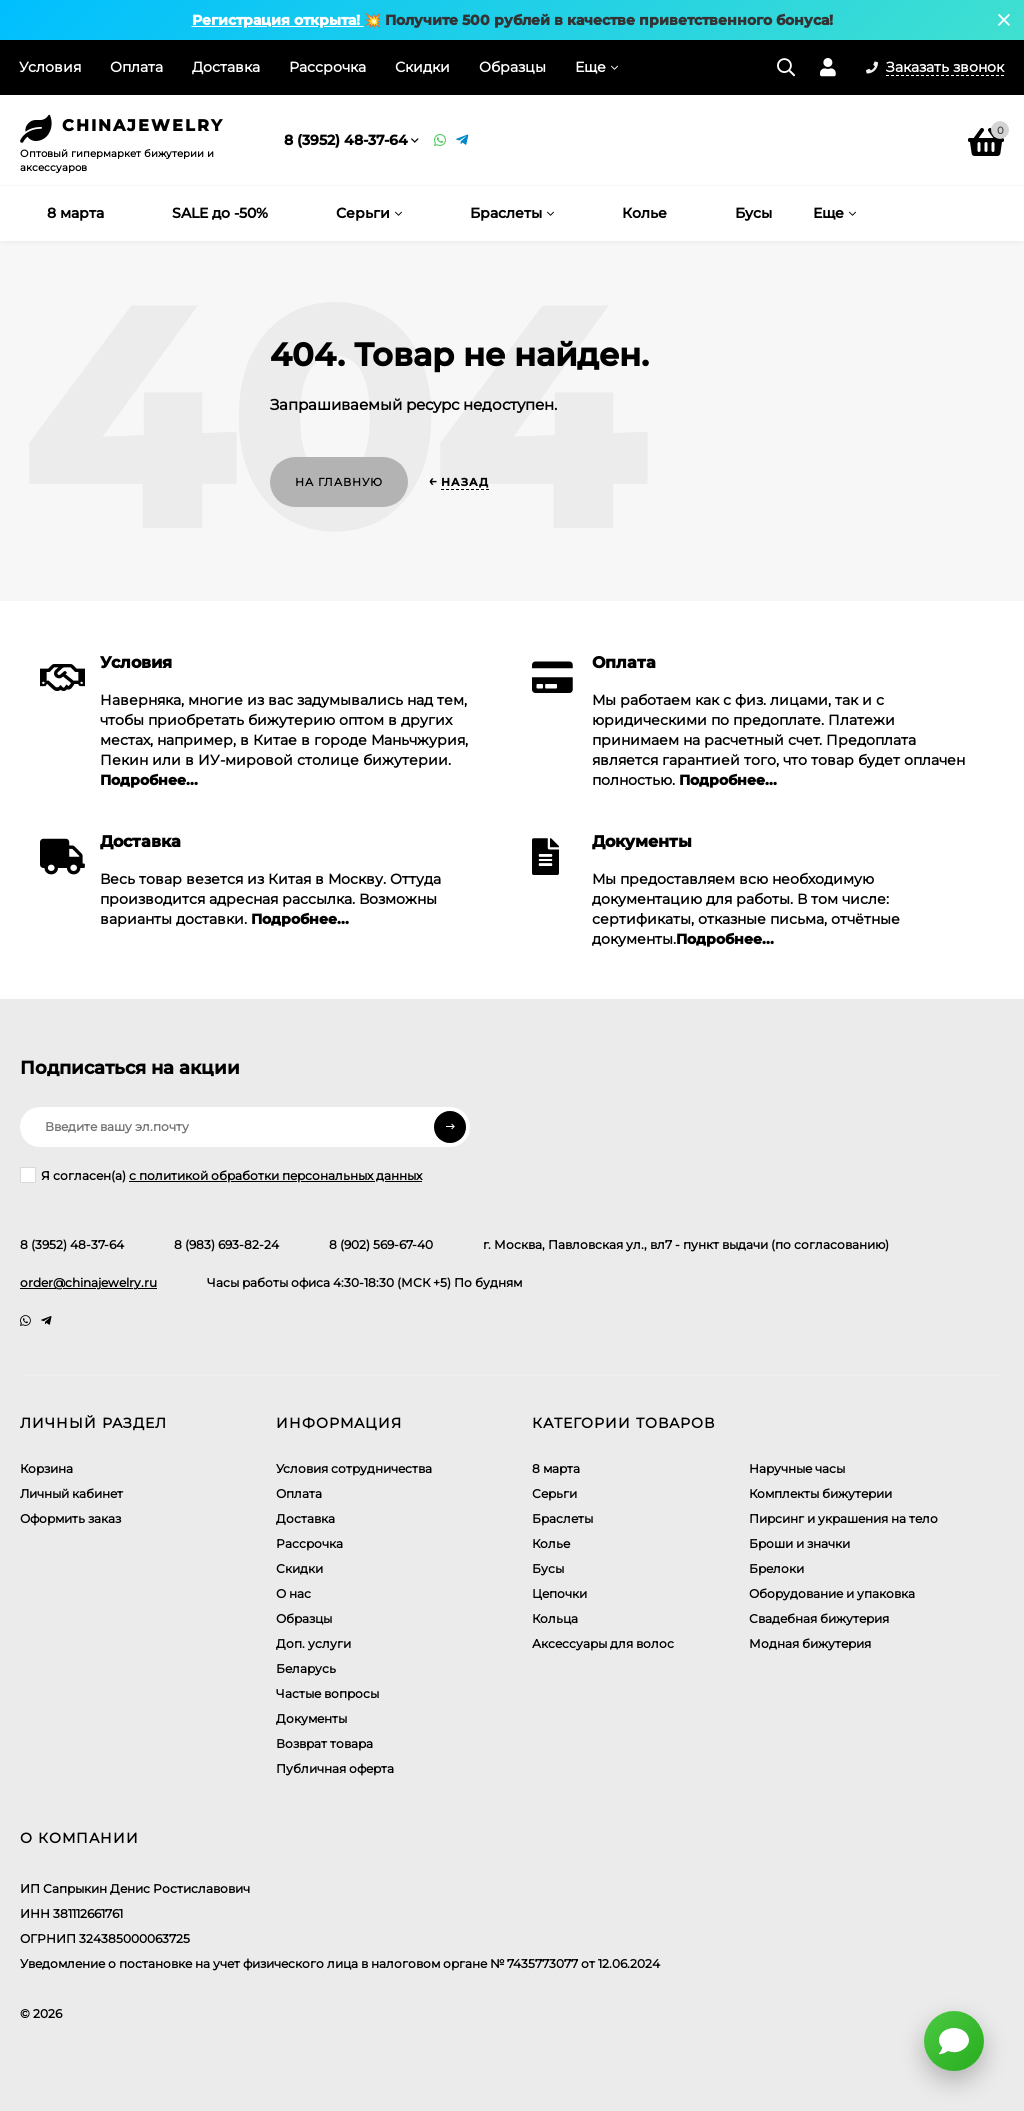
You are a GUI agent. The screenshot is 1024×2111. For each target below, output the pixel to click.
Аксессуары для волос (603, 1643)
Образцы (512, 67)
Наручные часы (797, 1468)
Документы (311, 1718)
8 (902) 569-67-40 (381, 1244)
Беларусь (306, 1668)
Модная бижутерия (810, 1643)
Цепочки (559, 1593)
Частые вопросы (327, 1693)
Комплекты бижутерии (820, 1493)
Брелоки (776, 1568)
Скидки (422, 67)
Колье (551, 1543)
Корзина (46, 1468)
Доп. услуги (313, 1643)
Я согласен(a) (221, 1175)
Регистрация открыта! (278, 20)
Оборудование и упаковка (832, 1593)
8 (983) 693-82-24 (226, 1244)
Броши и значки (799, 1543)
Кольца (555, 1618)
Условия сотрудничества (354, 1468)
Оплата (136, 67)
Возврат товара (324, 1743)
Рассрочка (327, 67)
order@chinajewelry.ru (88, 1282)
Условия (50, 67)
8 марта (556, 1468)
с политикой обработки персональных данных (275, 1175)
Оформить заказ (70, 1518)
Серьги (554, 1493)
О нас (293, 1593)
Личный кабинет (71, 1493)
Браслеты (562, 1518)
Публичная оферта (335, 1768)
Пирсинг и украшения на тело (843, 1518)
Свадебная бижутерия (819, 1618)
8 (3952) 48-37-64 (346, 140)
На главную (339, 482)
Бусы (548, 1568)
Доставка (226, 67)
